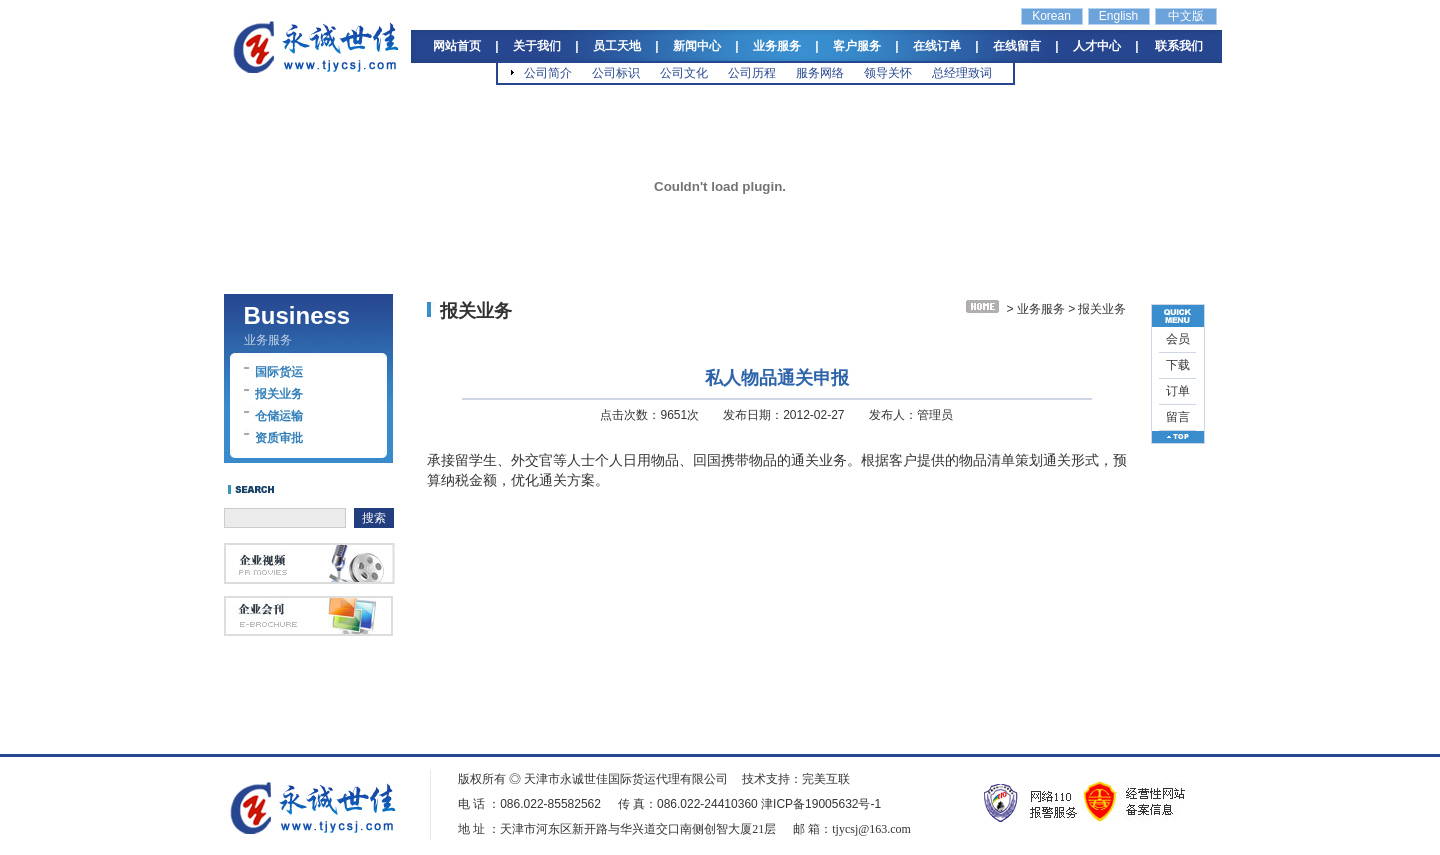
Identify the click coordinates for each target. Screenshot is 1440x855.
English (1118, 16)
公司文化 (684, 73)
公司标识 (616, 73)
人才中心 (1097, 46)
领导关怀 (888, 73)
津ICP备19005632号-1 (821, 804)
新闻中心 (697, 46)
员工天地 (617, 46)
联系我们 (1179, 46)
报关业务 (279, 394)
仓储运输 (279, 416)
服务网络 (820, 73)
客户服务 (857, 46)
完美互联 (826, 779)
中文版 (1186, 16)
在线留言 (1017, 46)
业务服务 (777, 46)
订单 (1178, 391)
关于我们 (537, 46)
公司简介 (548, 73)
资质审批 (279, 438)
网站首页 (457, 46)
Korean (1051, 16)
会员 (1178, 339)
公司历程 (752, 73)
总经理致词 (962, 73)
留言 (1178, 417)
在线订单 (937, 46)
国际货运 (279, 372)
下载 (1178, 365)
